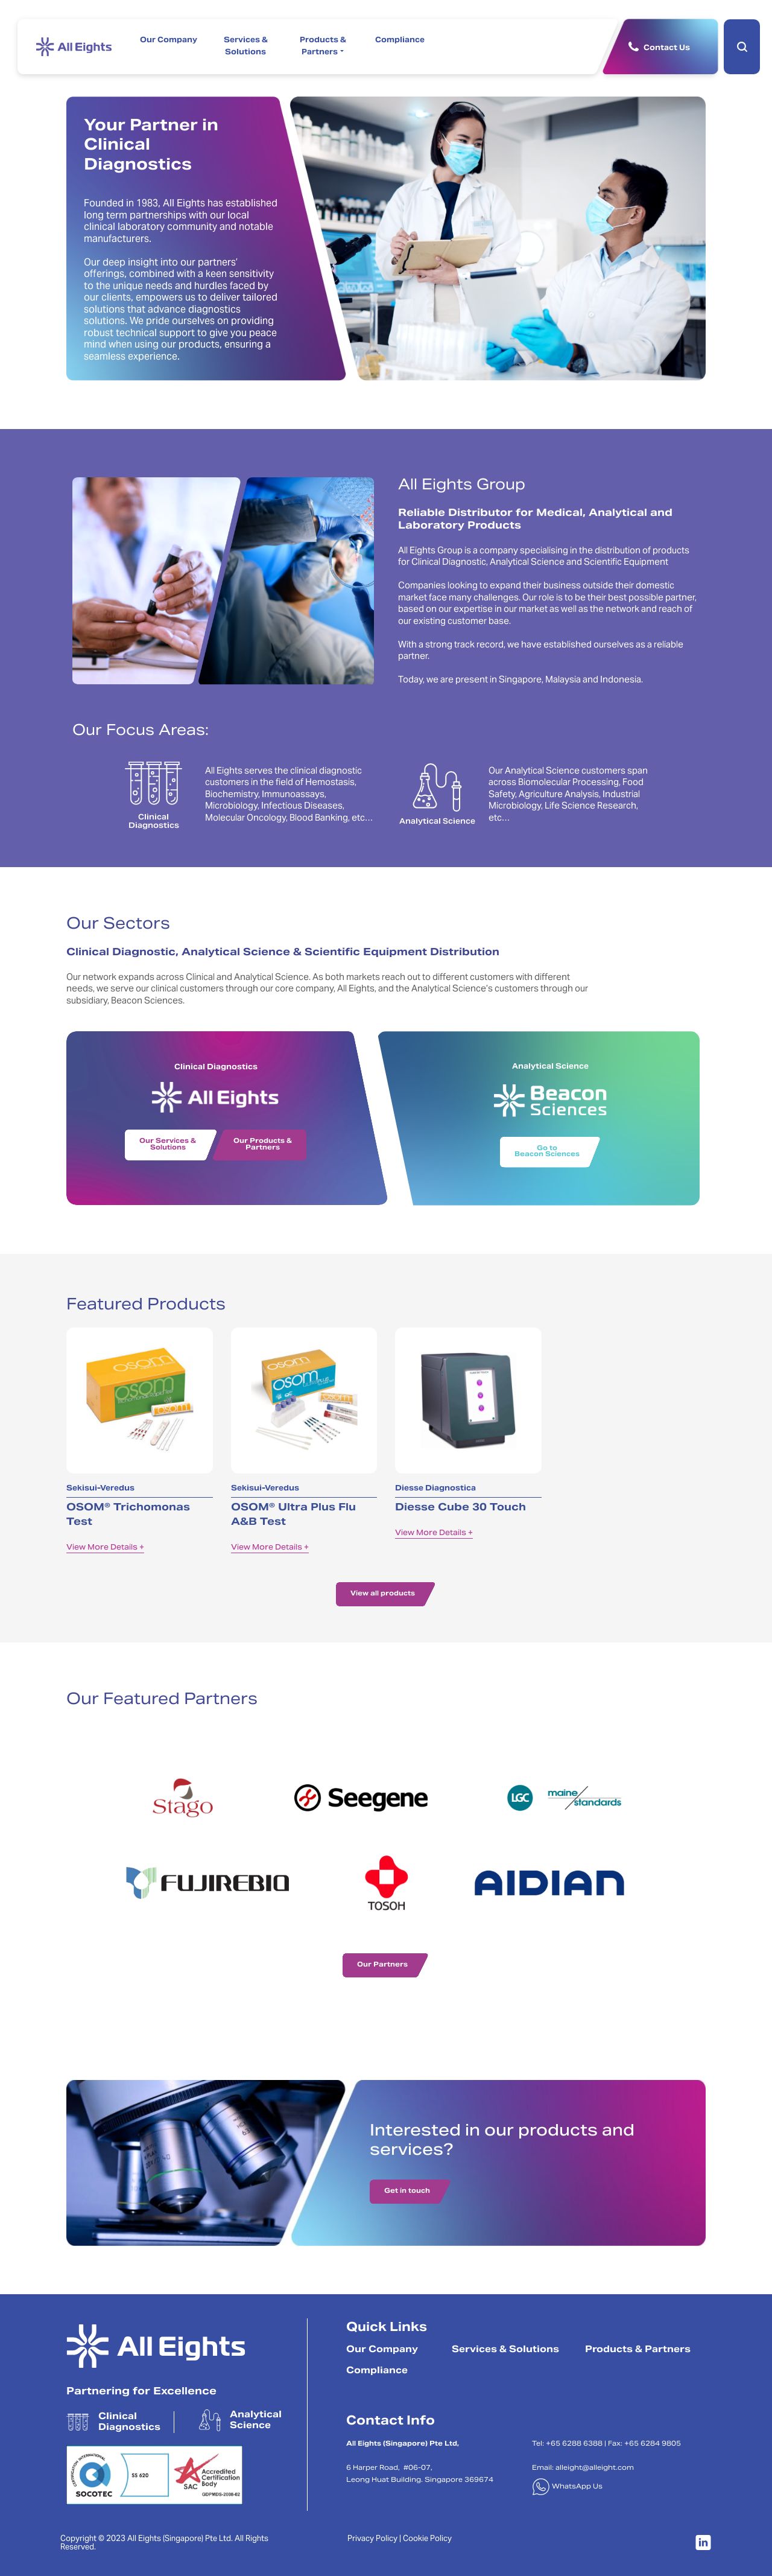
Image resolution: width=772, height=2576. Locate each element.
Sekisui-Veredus (100, 1488)
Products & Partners (323, 46)
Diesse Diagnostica (435, 1488)
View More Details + (105, 1548)
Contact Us (667, 47)
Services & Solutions (246, 46)
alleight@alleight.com (594, 2468)
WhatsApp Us (567, 2487)
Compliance (400, 40)
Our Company (168, 40)
